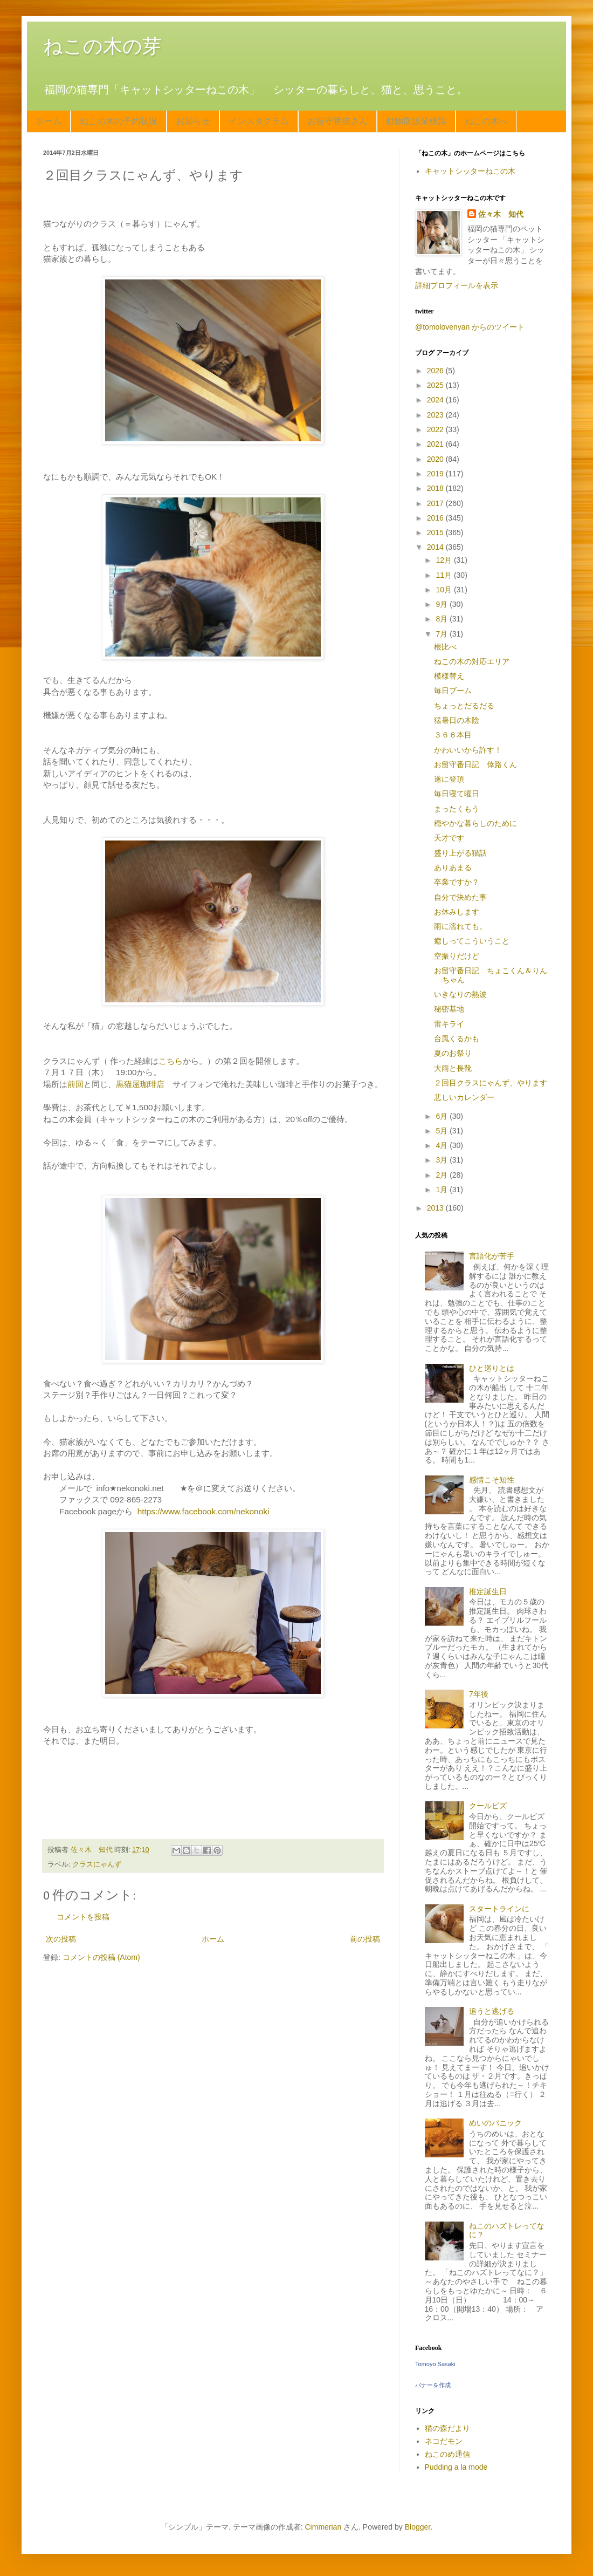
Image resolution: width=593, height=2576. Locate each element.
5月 (443, 1130)
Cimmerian (323, 2527)
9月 (443, 604)
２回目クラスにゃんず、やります (490, 1082)
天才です (449, 837)
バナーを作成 (433, 2385)
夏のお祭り (453, 1053)
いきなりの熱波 (460, 994)
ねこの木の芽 (102, 46)
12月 (444, 560)
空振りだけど (456, 956)
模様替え (449, 676)
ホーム (48, 121)
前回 (75, 1084)
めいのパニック (495, 2123)
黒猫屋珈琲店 (140, 1084)
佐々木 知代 (500, 214)
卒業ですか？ (456, 882)
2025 (436, 385)
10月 (444, 589)
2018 (436, 488)
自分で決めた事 (460, 897)
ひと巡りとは (491, 1368)
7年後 (478, 1694)
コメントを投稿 (83, 1916)
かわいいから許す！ (468, 750)
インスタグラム (259, 121)
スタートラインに (499, 1908)
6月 (443, 1116)
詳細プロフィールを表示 (456, 285)
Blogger (417, 2527)
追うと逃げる (491, 2011)
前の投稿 (365, 1939)
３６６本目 (453, 734)
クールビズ (488, 1805)
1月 (443, 1189)
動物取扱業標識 (416, 121)
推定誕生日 (488, 1591)
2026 (436, 370)
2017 (436, 503)
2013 (436, 1208)
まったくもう (456, 808)
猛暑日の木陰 (456, 720)
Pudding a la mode (456, 2467)
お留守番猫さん (337, 121)
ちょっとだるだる (464, 705)
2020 (436, 459)
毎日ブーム (453, 690)
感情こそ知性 (491, 1479)
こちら (170, 1060)
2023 (436, 415)
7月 (443, 634)
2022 (436, 429)
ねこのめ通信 (447, 2454)
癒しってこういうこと (471, 941)
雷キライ (449, 1024)
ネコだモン (444, 2441)
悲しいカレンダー (464, 1097)
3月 (443, 1160)
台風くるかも (456, 1038)
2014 (436, 547)
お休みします (456, 911)
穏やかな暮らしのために (475, 823)
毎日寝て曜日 (456, 793)
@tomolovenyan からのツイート (470, 327)
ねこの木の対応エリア (471, 661)
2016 (436, 518)
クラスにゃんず (96, 1864)
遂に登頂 (449, 779)
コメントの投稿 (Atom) (101, 1957)
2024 (436, 399)
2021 (436, 444)
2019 (436, 473)
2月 (443, 1175)
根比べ (445, 647)
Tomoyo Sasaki (435, 2364)
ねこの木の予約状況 (118, 121)
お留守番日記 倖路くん (475, 764)
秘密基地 (449, 1009)
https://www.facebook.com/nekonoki (203, 1511)
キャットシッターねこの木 (470, 171)
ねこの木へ (486, 121)
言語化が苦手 (491, 1256)
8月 (443, 618)
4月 (443, 1145)
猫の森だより (447, 2428)
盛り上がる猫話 (460, 853)
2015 (436, 532)
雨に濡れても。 (460, 926)
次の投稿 (61, 1939)
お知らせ (193, 121)
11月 (444, 575)
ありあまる (453, 867)
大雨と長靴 (453, 1068)
